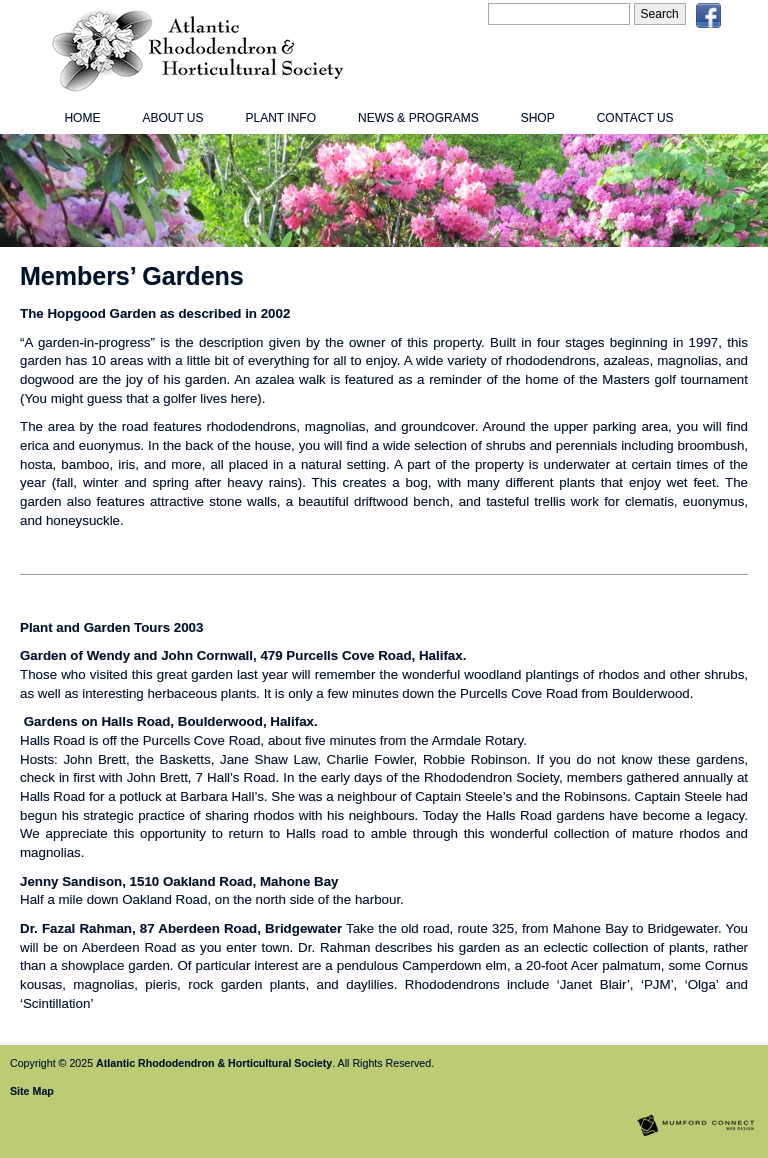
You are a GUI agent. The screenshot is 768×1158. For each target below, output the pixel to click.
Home (82, 118)
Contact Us (635, 118)
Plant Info (281, 118)
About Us (172, 118)
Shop (538, 118)
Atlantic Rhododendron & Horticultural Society (214, 1063)
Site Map (32, 1091)
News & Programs (418, 118)
